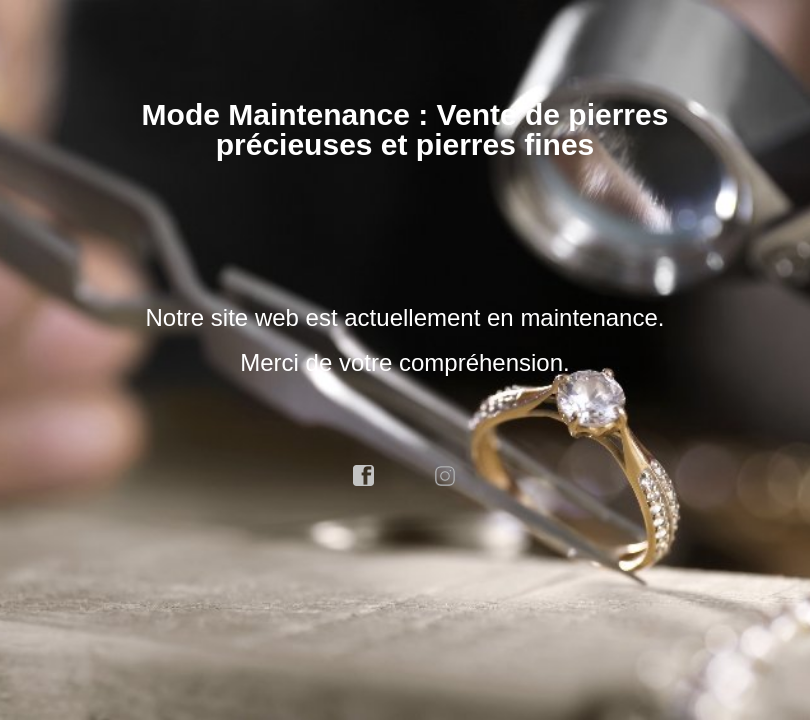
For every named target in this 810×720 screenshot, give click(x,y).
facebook (364, 476)
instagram (446, 476)
